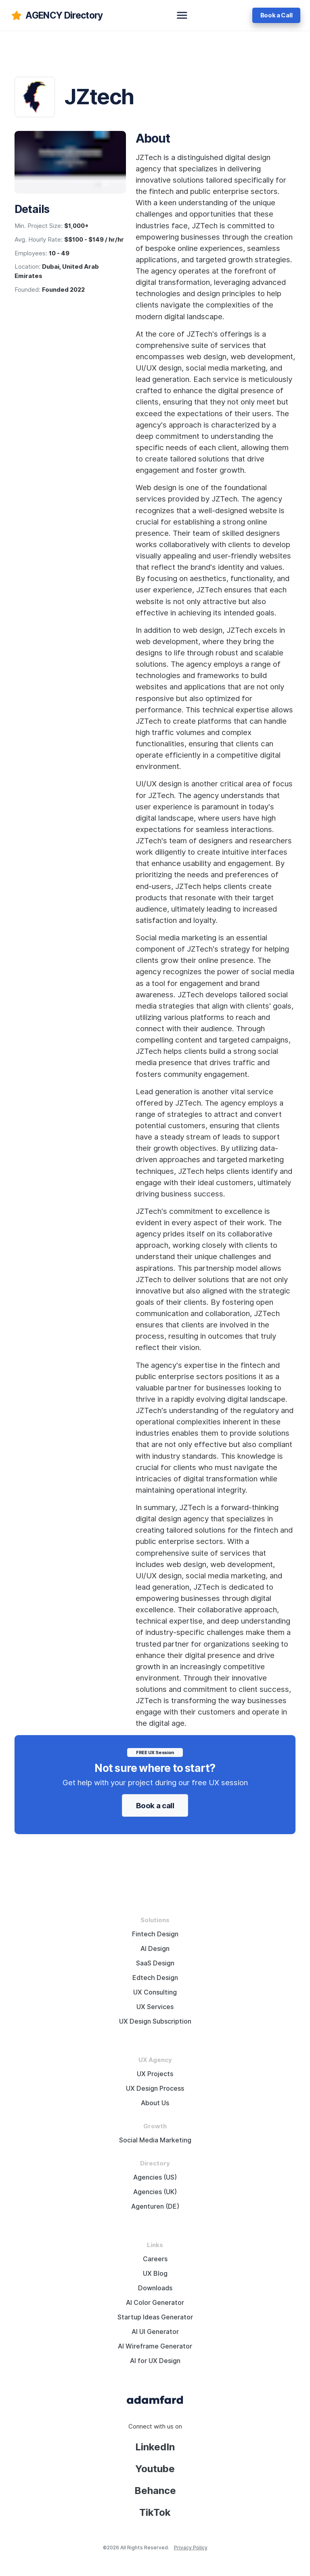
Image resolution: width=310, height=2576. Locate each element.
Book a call (155, 1805)
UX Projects (155, 2074)
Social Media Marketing (155, 2140)
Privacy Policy (190, 2547)
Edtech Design (155, 1978)
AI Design (155, 1949)
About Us (155, 2103)
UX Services (155, 2007)
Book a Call (276, 15)
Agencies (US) (155, 2177)
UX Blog (155, 2273)
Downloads (155, 2288)
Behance (155, 2490)
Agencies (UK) (155, 2192)
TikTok (155, 2512)
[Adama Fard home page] (155, 2399)
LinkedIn (155, 2447)
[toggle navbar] (182, 15)
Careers (155, 2259)
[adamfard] (56, 15)
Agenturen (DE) (155, 2206)
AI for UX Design (155, 2361)
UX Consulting (155, 1992)
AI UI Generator (155, 2332)
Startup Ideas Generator (155, 2317)
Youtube (155, 2469)
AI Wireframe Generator (155, 2346)
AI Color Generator (155, 2302)
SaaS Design (155, 1963)
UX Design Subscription (155, 2021)
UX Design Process (155, 2088)
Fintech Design (155, 1934)
